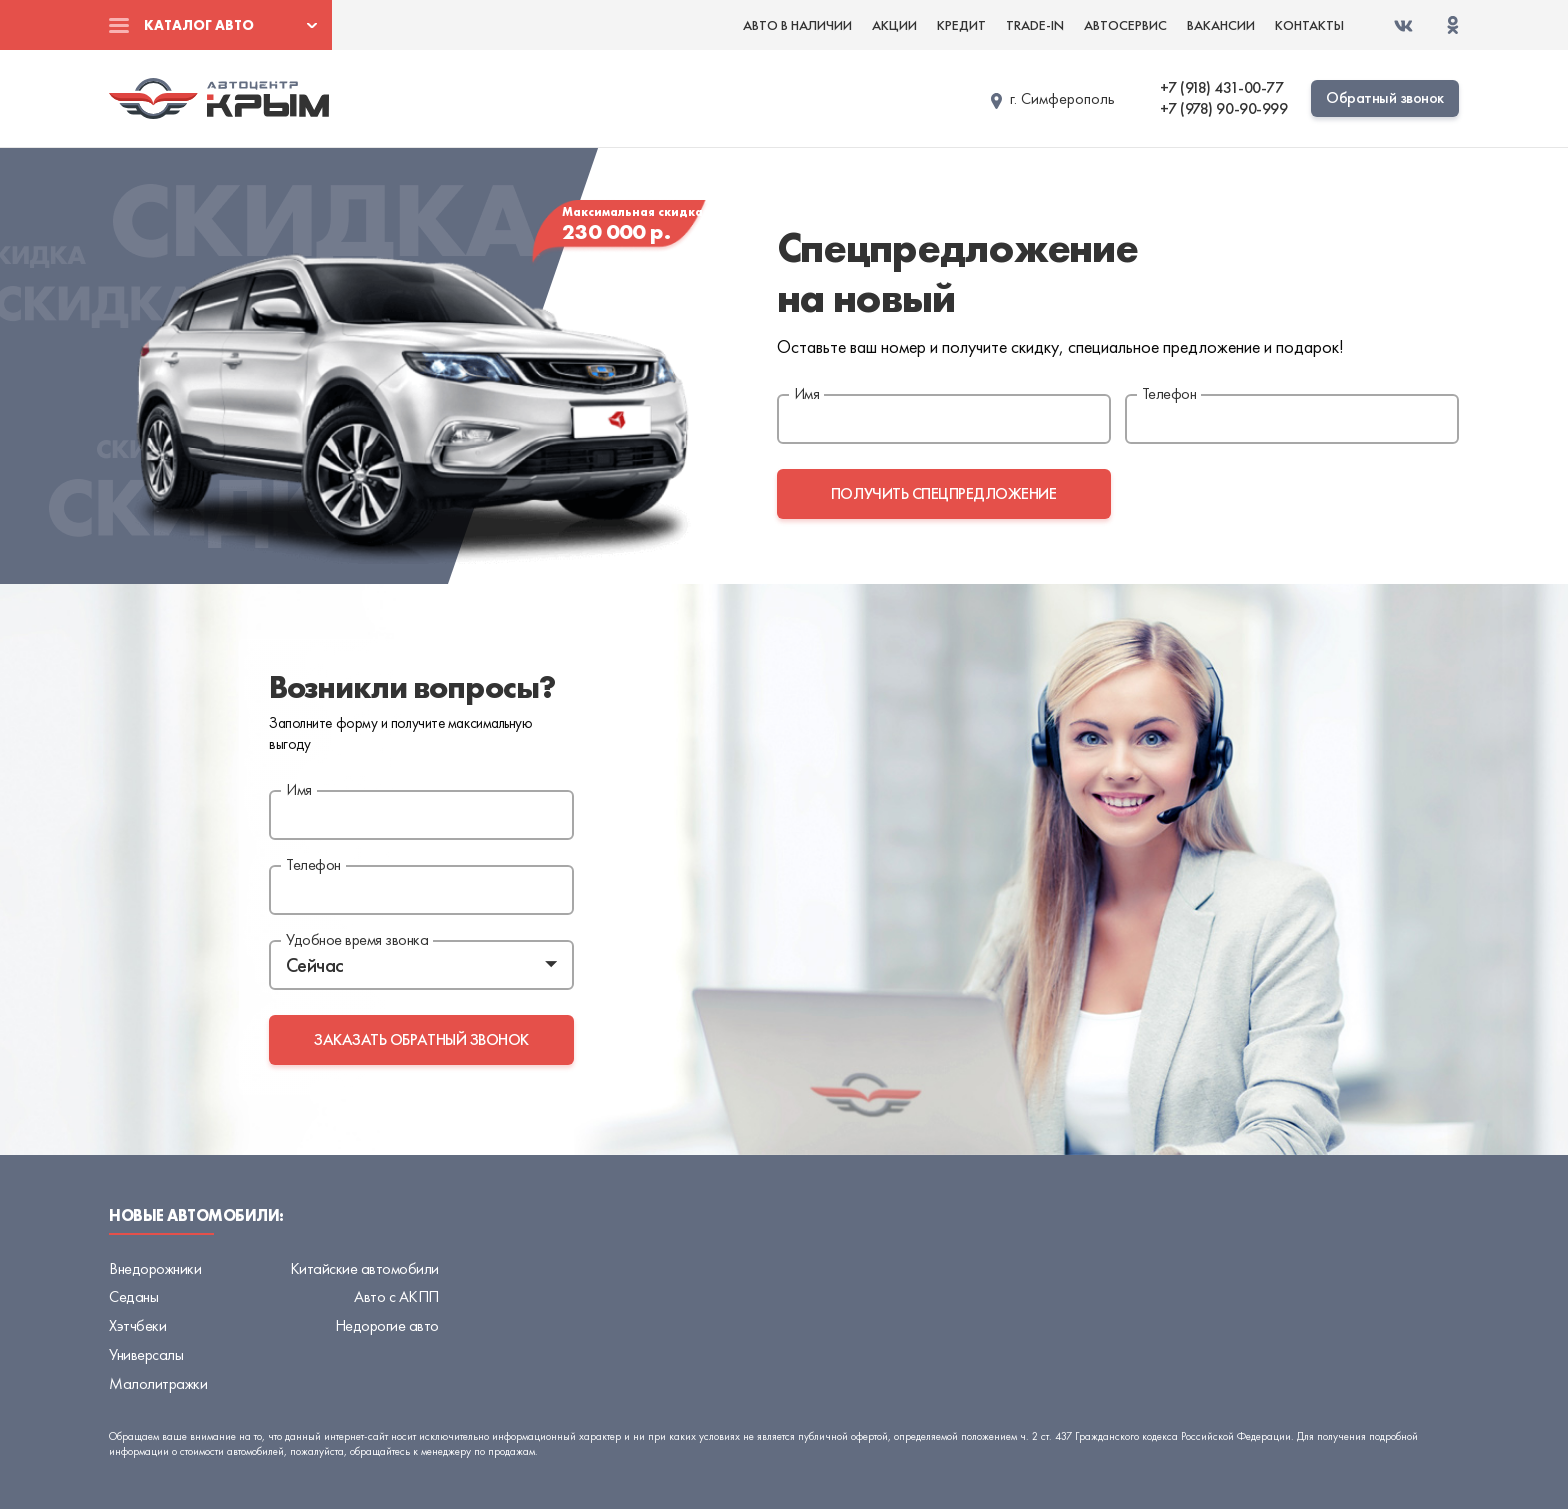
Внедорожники (155, 1268)
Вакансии (1221, 25)
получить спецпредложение (943, 493)
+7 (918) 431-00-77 (1221, 88)
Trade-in (1035, 25)
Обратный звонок (1385, 97)
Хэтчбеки (137, 1325)
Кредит (961, 25)
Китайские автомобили (364, 1268)
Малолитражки (158, 1383)
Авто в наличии (797, 25)
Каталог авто (199, 25)
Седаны (133, 1296)
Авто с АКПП (396, 1296)
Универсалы (146, 1354)
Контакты (1309, 25)
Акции (894, 25)
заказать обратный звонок (421, 1039)
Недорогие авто (387, 1325)
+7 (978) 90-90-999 (1223, 109)
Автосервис (1125, 25)
